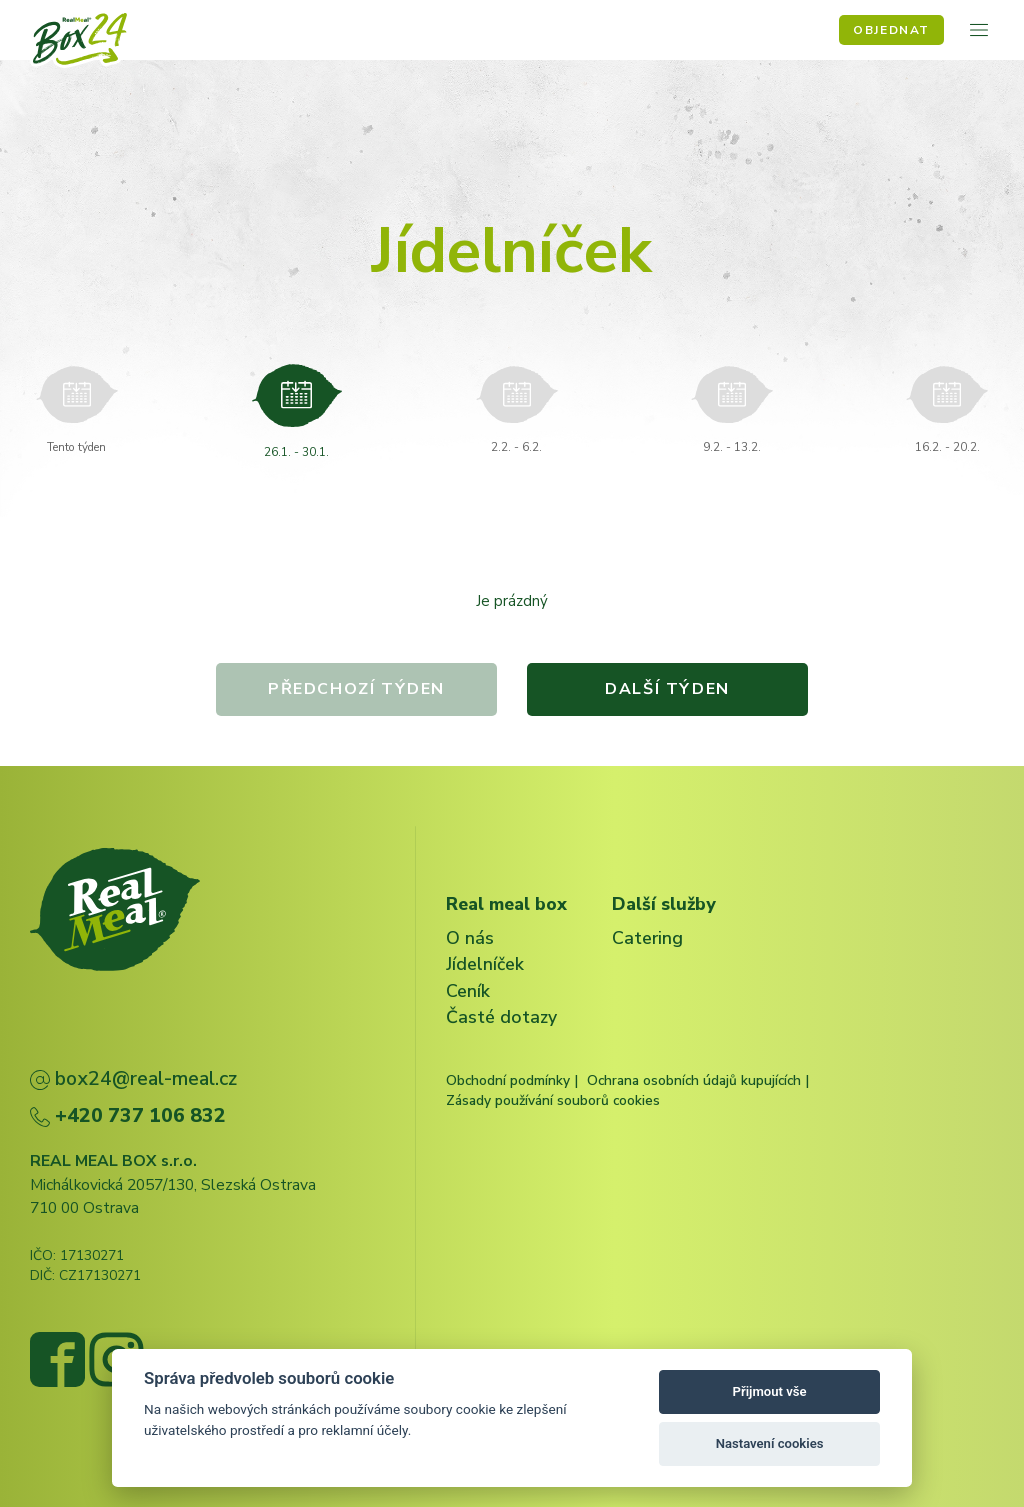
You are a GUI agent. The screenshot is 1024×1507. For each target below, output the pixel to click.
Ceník (468, 991)
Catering (647, 938)
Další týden (669, 689)
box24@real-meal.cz (133, 1078)
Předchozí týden (355, 689)
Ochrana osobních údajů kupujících (694, 1080)
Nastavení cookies (770, 1443)
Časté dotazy (501, 1017)
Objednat (891, 30)
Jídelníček (485, 964)
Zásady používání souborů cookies (553, 1100)
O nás (470, 938)
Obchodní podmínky (508, 1080)
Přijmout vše (770, 1391)
